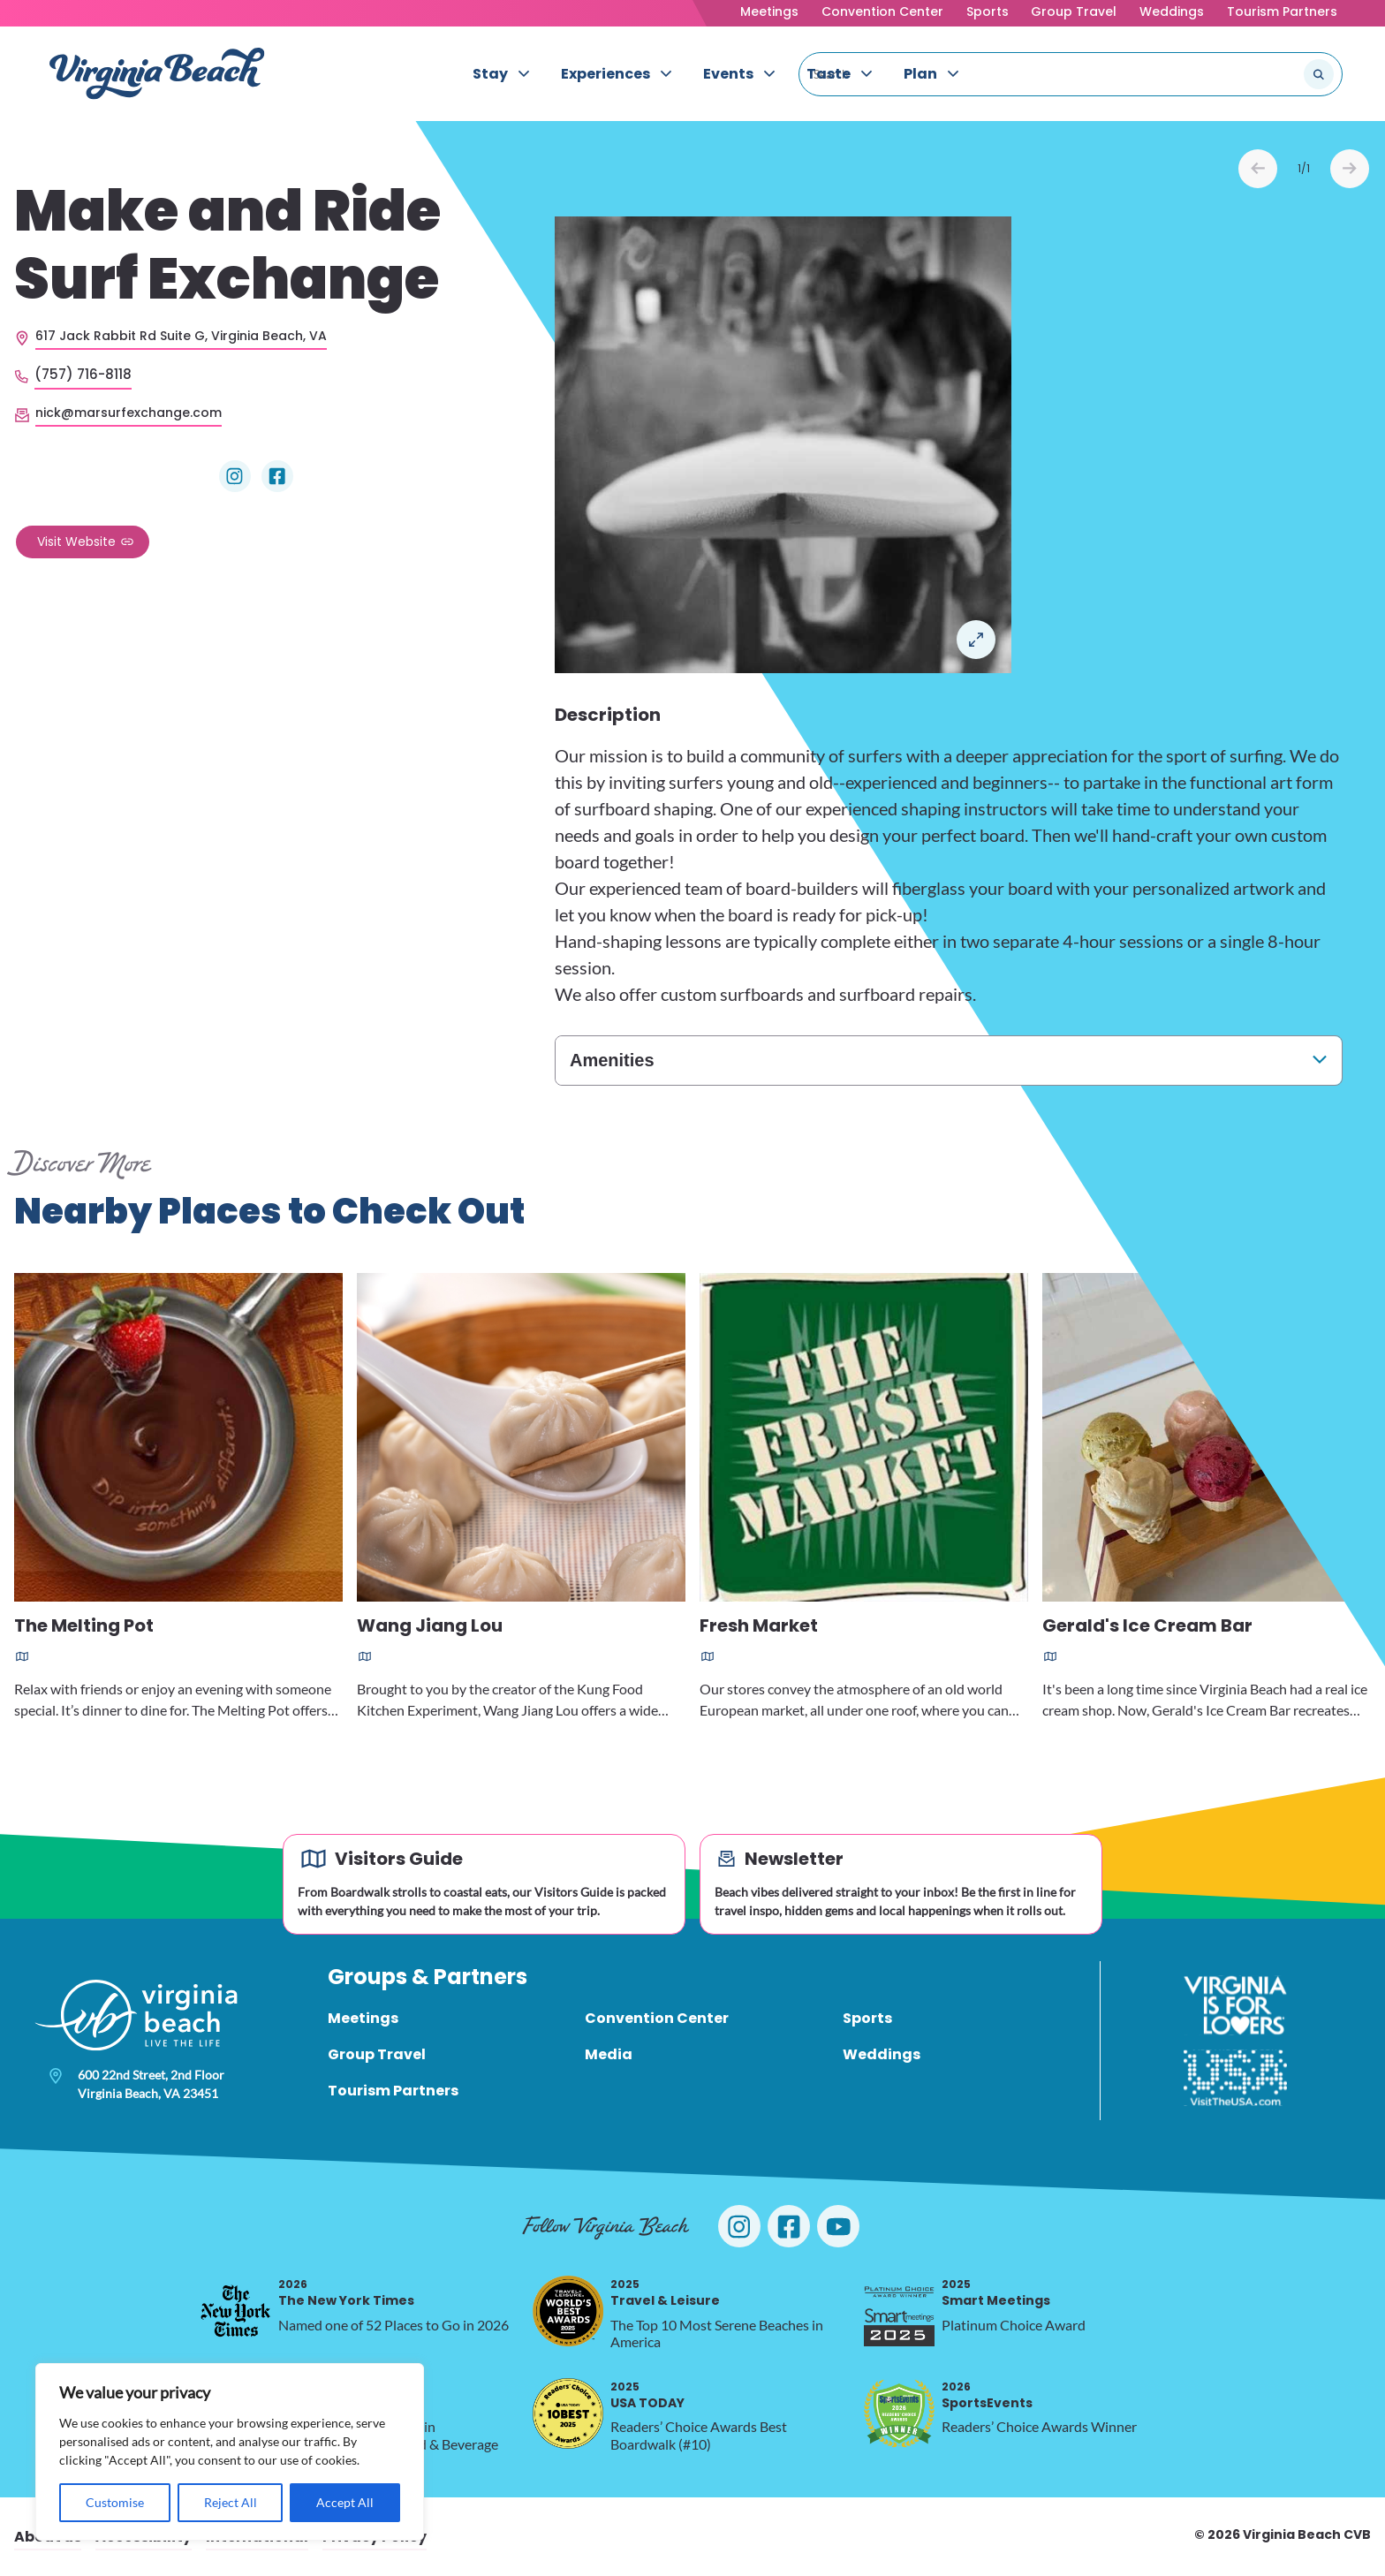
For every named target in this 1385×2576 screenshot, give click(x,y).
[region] (229, 2452)
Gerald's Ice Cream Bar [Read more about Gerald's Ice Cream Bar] (1147, 1627)
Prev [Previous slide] (1257, 168)
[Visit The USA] (1235, 2077)
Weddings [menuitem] (881, 2054)
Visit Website (76, 541)
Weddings (1171, 11)
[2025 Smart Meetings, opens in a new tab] (899, 2311)
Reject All (230, 2502)
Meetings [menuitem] (363, 2018)
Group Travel (1073, 11)
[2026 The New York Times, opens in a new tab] (236, 2311)
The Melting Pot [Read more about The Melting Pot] (84, 1627)
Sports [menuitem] (867, 2018)
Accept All (345, 2502)
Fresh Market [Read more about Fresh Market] (759, 1627)
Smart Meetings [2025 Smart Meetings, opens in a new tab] (996, 2293)
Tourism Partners (1282, 11)
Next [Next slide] (1349, 168)
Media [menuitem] (608, 2054)
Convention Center (882, 11)
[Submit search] (1319, 74)
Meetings (769, 11)
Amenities (612, 1060)
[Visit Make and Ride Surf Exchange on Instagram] (235, 476)
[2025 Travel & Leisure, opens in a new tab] (568, 2311)
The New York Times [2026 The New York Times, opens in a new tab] (346, 2293)
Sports (987, 11)
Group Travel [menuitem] (377, 2054)
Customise (115, 2502)
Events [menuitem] (728, 74)
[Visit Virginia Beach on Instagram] (739, 2226)
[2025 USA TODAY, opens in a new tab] (568, 2413)
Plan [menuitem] (920, 74)
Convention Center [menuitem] (657, 2018)
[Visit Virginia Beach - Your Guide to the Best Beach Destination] (157, 74)
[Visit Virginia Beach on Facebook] (789, 2226)
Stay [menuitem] (490, 74)
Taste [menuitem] (828, 74)
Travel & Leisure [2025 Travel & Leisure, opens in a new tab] (665, 2293)
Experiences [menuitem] (605, 74)
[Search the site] (1260, 74)
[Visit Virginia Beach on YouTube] (838, 2226)
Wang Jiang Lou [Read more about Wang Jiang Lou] (430, 1627)
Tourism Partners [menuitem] (393, 2090)
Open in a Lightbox (976, 639)
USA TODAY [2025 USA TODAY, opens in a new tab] (647, 2395)
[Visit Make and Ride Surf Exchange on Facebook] (277, 476)
